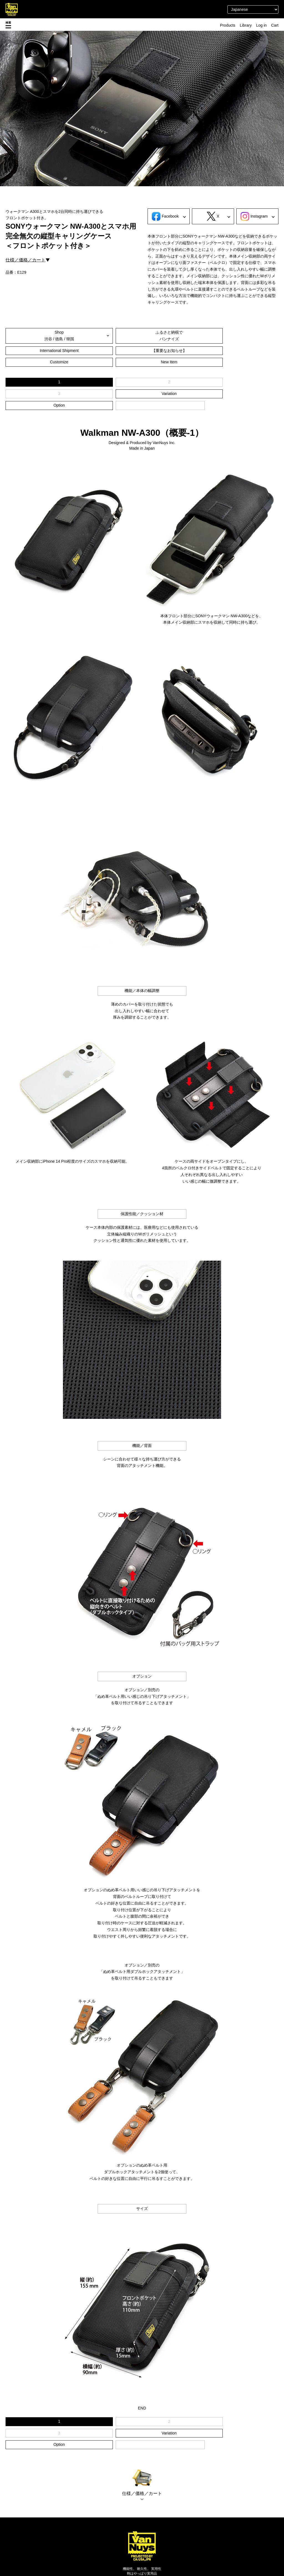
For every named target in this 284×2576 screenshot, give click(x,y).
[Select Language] (252, 9)
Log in (261, 25)
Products (227, 25)
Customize (142, 350)
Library (246, 25)
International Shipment (233, 335)
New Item (234, 350)
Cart (274, 25)
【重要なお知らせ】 (50, 350)
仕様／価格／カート (25, 260)
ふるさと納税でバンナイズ (142, 335)
